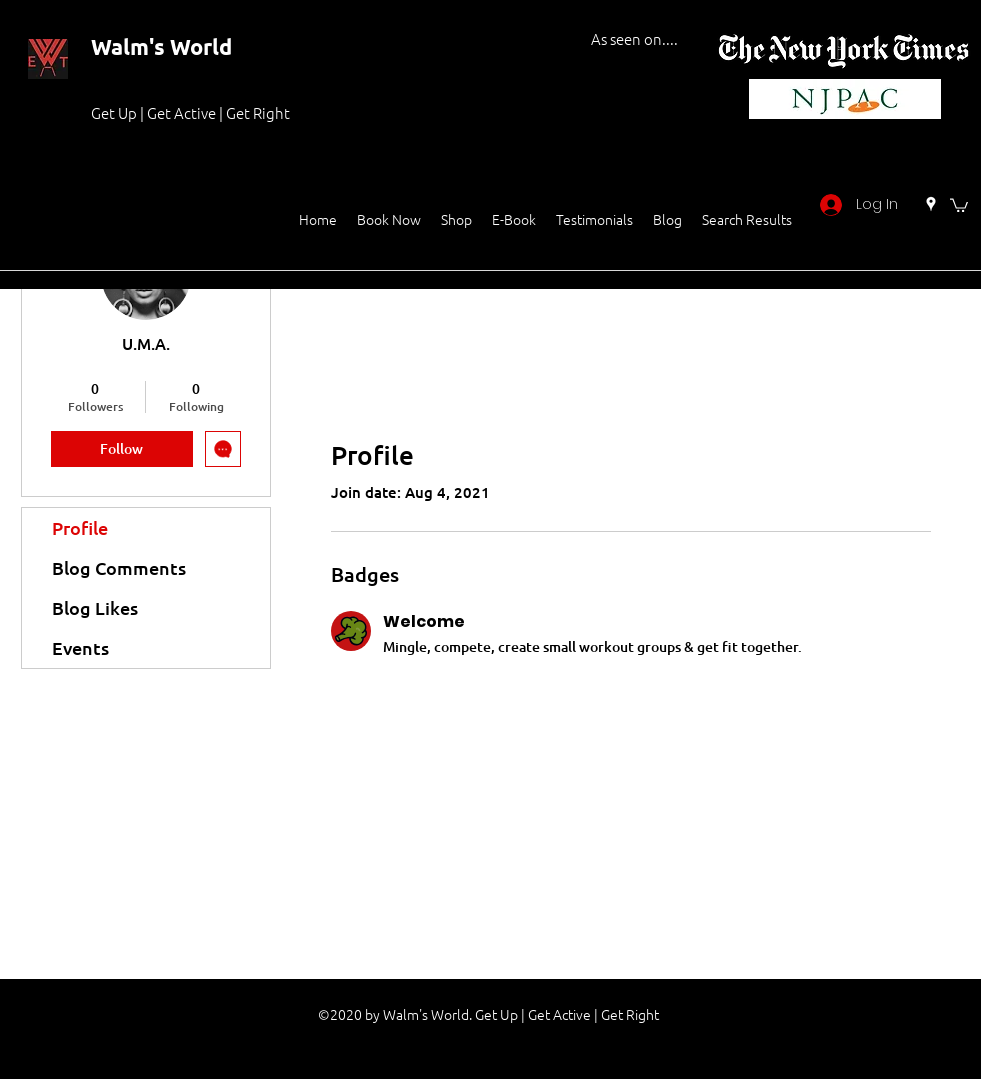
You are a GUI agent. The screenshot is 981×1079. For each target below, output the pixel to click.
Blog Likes (95, 607)
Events (80, 647)
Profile (80, 527)
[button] (959, 204)
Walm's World (161, 46)
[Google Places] (931, 204)
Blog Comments (119, 567)
